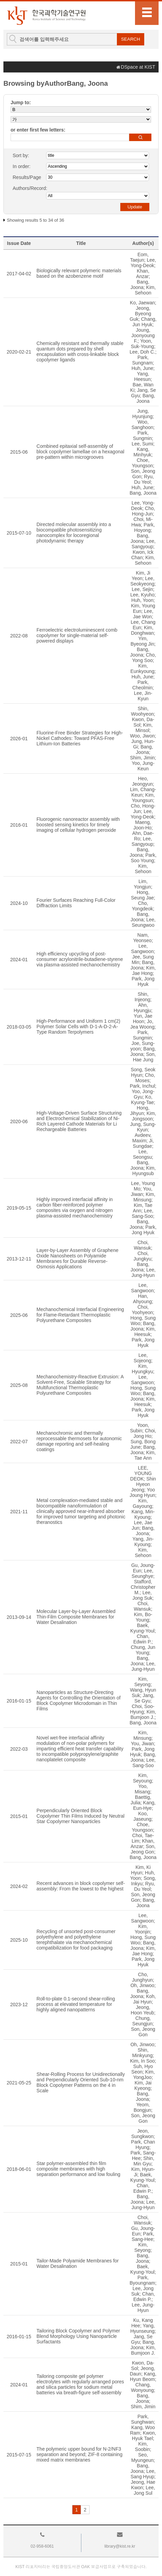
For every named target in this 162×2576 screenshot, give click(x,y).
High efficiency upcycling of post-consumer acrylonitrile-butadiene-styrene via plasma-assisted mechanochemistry (80, 959)
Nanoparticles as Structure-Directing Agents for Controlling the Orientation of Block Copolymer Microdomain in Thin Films (79, 1700)
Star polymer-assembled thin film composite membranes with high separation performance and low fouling (78, 2169)
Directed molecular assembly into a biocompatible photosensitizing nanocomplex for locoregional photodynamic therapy (74, 532)
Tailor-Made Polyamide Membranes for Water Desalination (78, 2263)
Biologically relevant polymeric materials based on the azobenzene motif (79, 273)
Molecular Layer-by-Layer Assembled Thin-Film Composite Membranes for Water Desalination (76, 1617)
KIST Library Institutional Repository (46, 15)
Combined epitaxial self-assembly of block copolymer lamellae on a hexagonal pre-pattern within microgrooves (80, 451)
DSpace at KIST (138, 67)
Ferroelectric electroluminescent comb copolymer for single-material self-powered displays (77, 635)
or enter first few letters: (38, 130)
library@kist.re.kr (119, 2546)
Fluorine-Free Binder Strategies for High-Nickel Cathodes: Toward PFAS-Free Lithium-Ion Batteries (80, 738)
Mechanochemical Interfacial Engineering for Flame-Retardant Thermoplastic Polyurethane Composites (80, 1315)
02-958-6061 (42, 2546)
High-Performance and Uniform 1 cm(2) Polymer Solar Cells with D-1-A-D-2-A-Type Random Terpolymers (78, 1026)
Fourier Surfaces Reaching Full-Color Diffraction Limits (76, 902)
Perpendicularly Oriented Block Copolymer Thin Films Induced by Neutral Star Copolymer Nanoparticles (80, 1816)
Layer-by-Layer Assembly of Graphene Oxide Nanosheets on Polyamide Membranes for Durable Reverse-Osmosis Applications (78, 1258)
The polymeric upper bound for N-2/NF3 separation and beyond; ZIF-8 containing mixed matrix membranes (79, 2454)
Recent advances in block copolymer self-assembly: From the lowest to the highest (81, 1886)
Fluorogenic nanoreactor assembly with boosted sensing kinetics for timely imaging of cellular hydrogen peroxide (78, 824)
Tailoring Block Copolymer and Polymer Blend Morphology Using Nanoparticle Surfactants (78, 2336)
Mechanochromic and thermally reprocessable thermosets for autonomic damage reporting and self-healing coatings (79, 1441)
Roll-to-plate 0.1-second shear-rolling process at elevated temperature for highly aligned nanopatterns (76, 2004)
